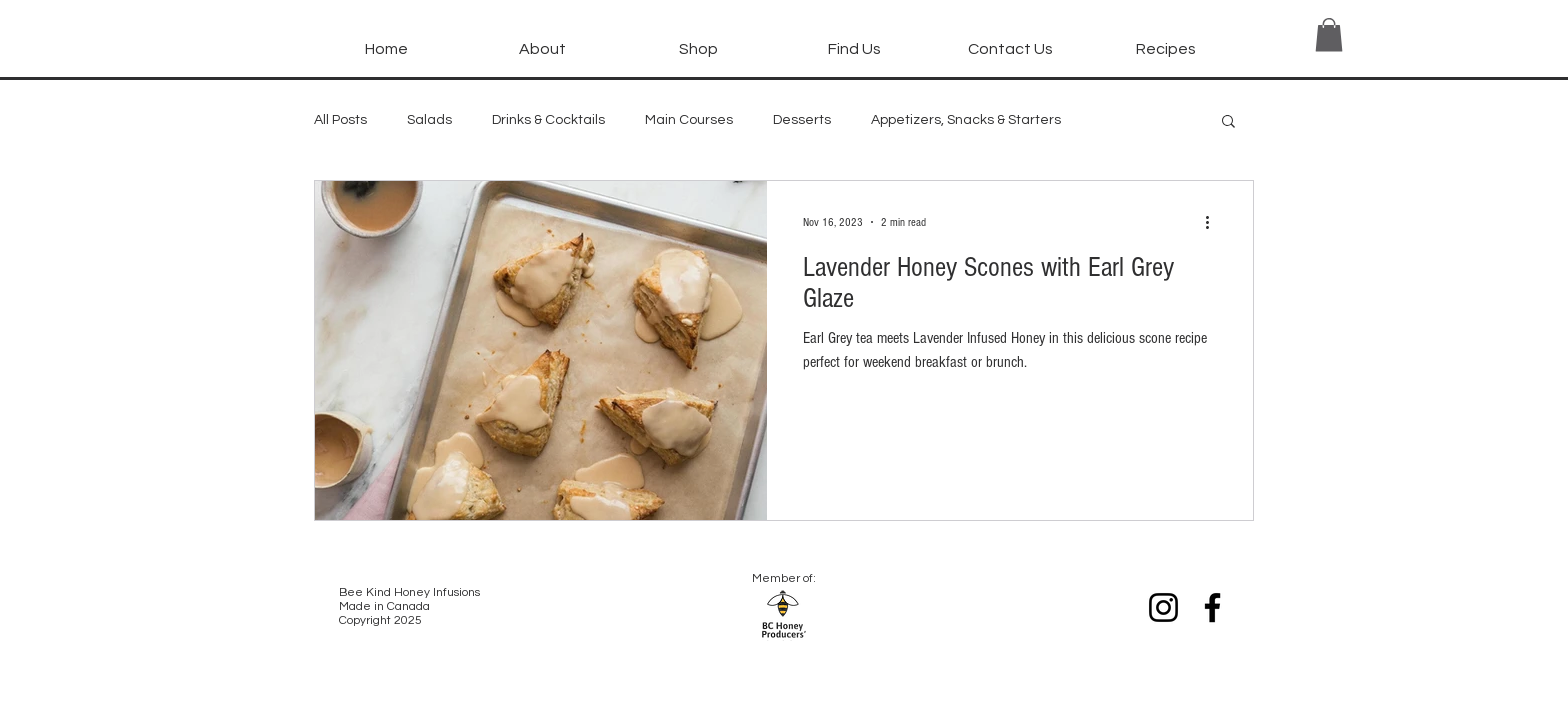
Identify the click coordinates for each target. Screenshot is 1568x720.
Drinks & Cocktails (548, 120)
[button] (698, 40)
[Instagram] (1163, 607)
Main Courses (689, 120)
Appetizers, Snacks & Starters (966, 120)
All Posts (340, 120)
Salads (429, 120)
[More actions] (1214, 222)
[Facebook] (1212, 607)
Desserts (802, 120)
